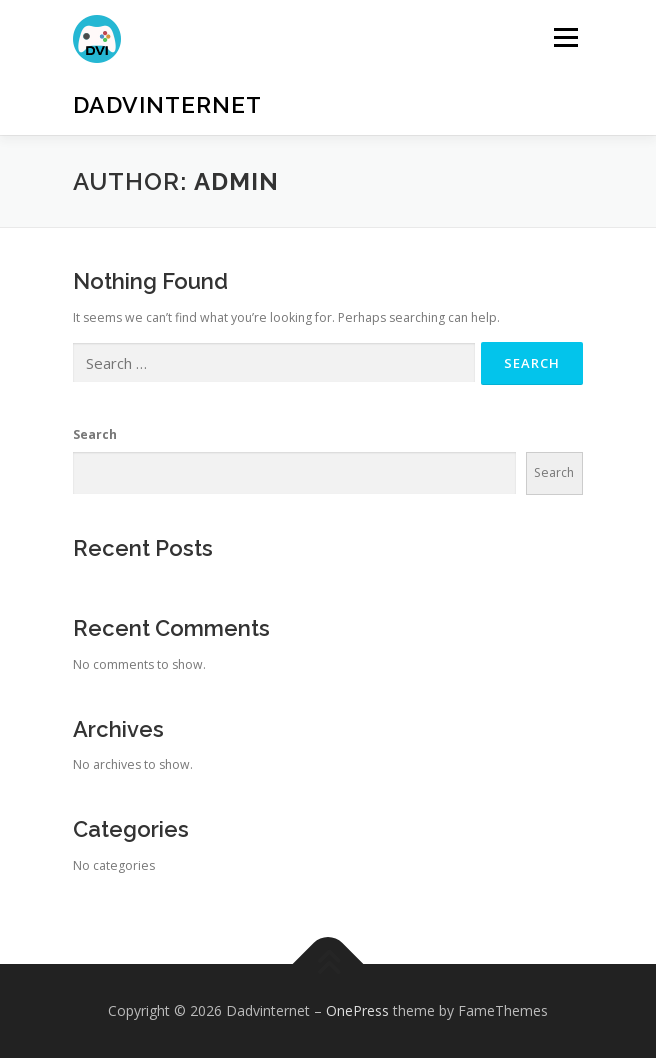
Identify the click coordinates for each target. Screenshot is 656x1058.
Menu (564, 37)
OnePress (357, 1010)
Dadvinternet (167, 104)
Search (95, 434)
